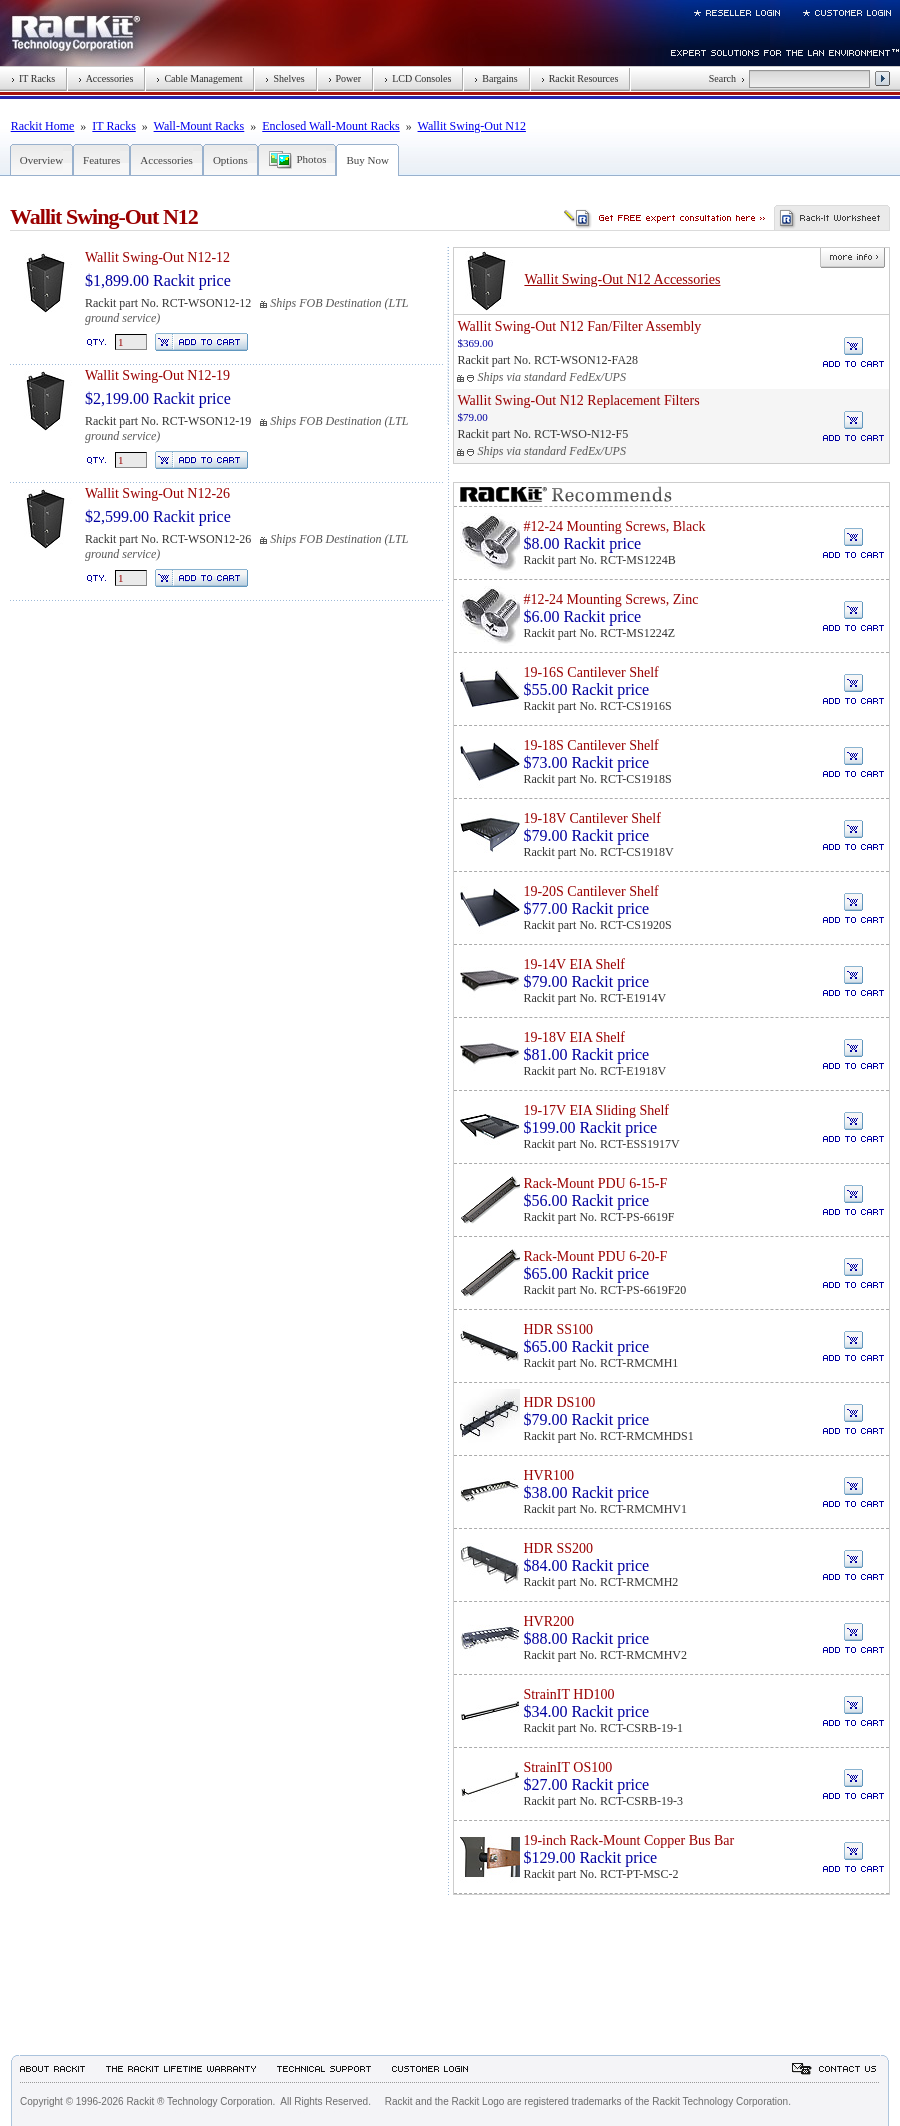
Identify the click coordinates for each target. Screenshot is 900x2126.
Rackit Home (43, 126)
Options (230, 160)
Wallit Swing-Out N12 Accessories (622, 279)
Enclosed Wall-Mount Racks (330, 126)
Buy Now (367, 160)
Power (345, 78)
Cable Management (199, 78)
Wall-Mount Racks (199, 126)
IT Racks (33, 78)
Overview (41, 160)
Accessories (105, 78)
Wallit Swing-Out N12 (472, 126)
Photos (311, 159)
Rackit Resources (580, 78)
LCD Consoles (417, 78)
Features (101, 160)
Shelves (284, 78)
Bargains (495, 78)
